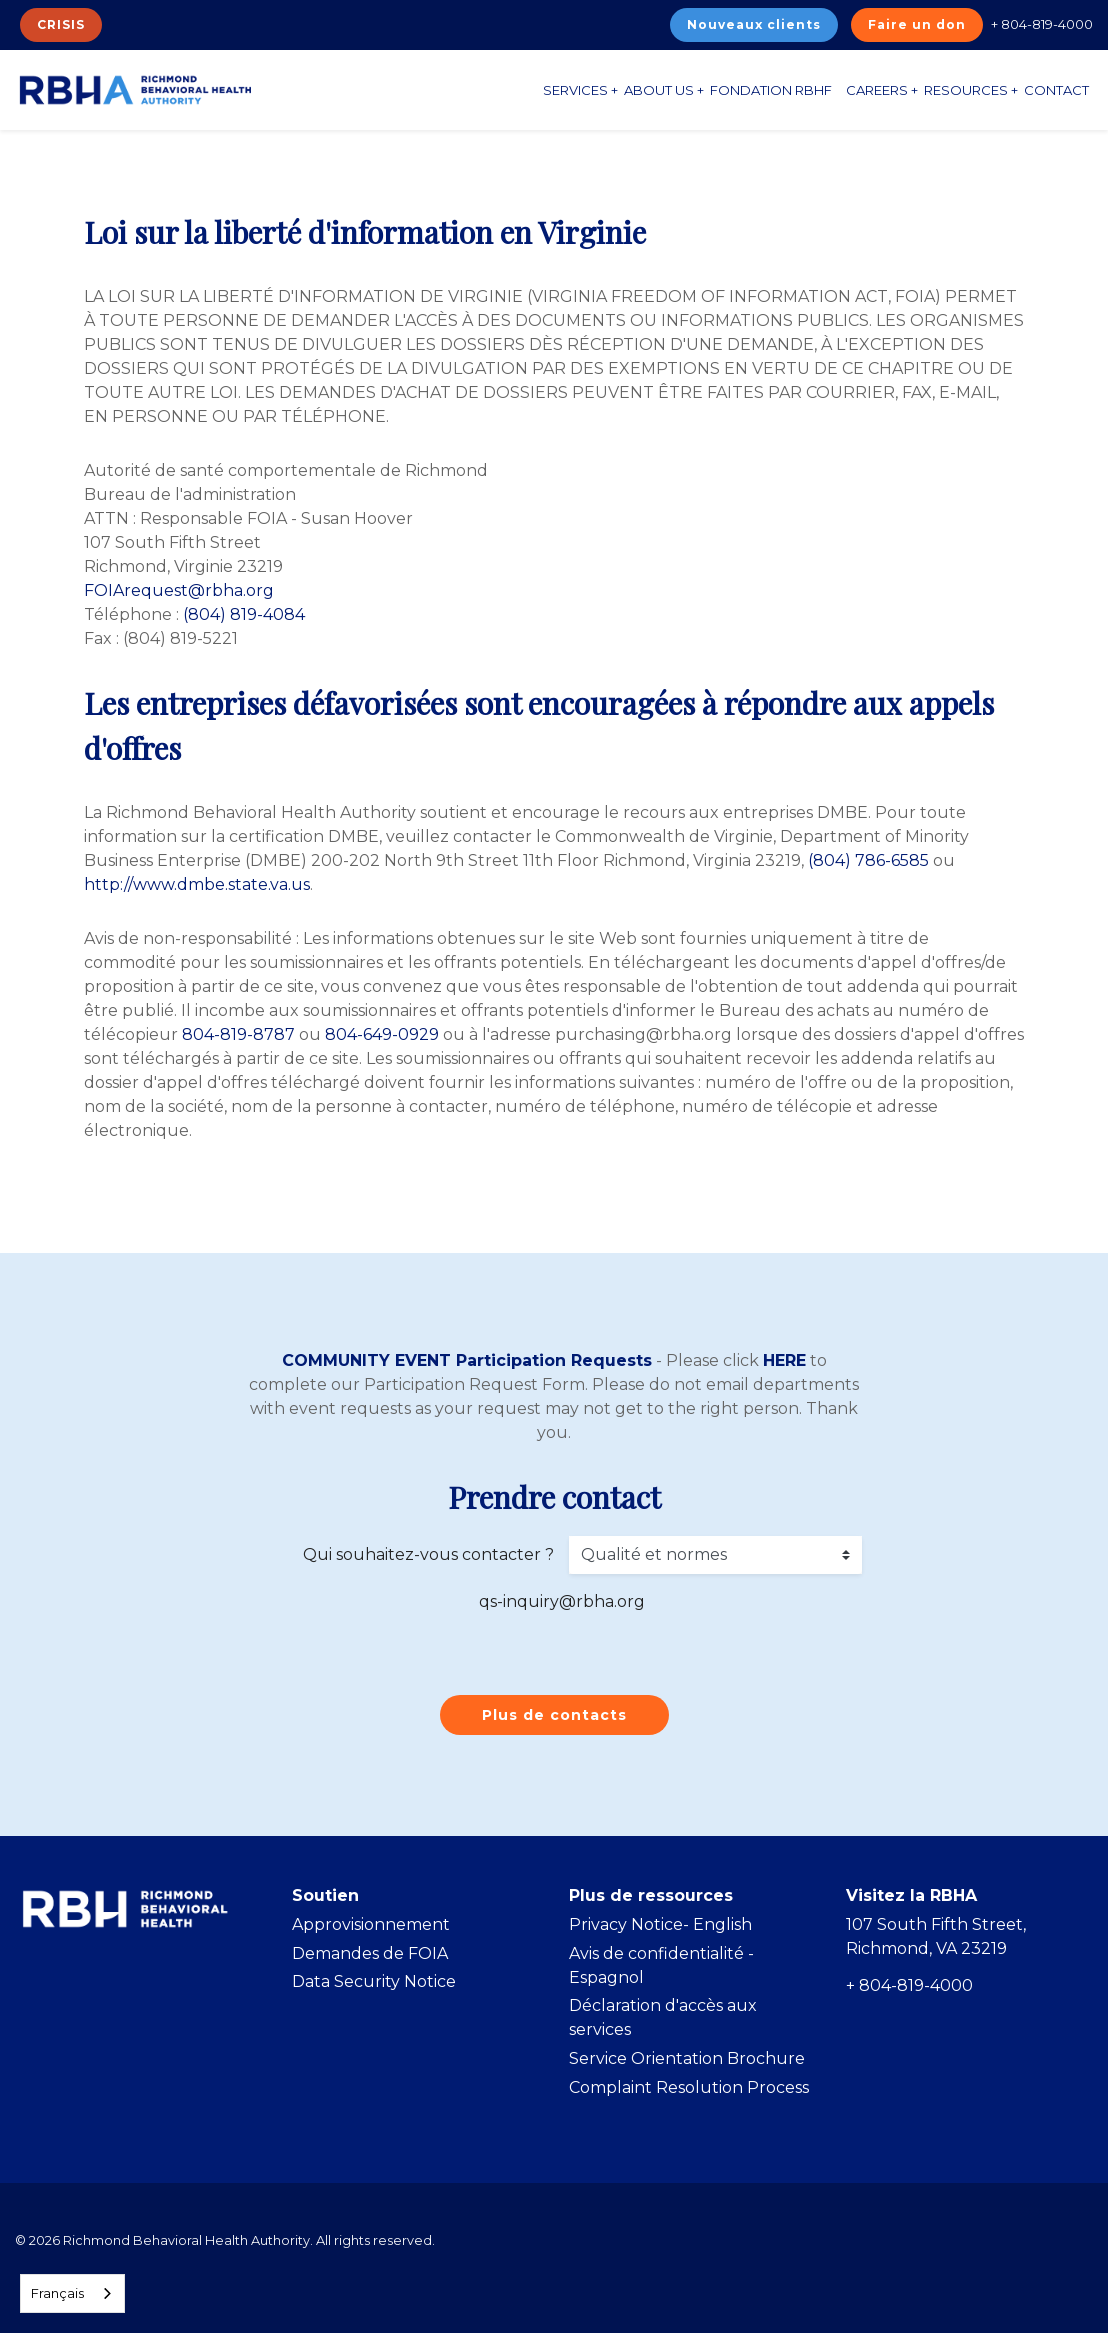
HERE (784, 1360)
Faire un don (917, 24)
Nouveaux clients (754, 24)
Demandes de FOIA (370, 1953)
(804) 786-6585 (868, 860)
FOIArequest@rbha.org (179, 590)
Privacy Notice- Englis (655, 1924)
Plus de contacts (554, 1715)
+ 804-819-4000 (1042, 24)
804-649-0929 (382, 1034)
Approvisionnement (371, 1924)
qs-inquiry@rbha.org (562, 1601)
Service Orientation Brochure (687, 2058)
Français (57, 2293)
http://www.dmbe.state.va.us (197, 884)
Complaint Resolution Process (689, 2087)
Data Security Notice (374, 1981)
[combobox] (72, 2293)
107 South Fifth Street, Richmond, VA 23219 (936, 1936)
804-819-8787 (238, 1034)
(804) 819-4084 (244, 614)
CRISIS (61, 24)
